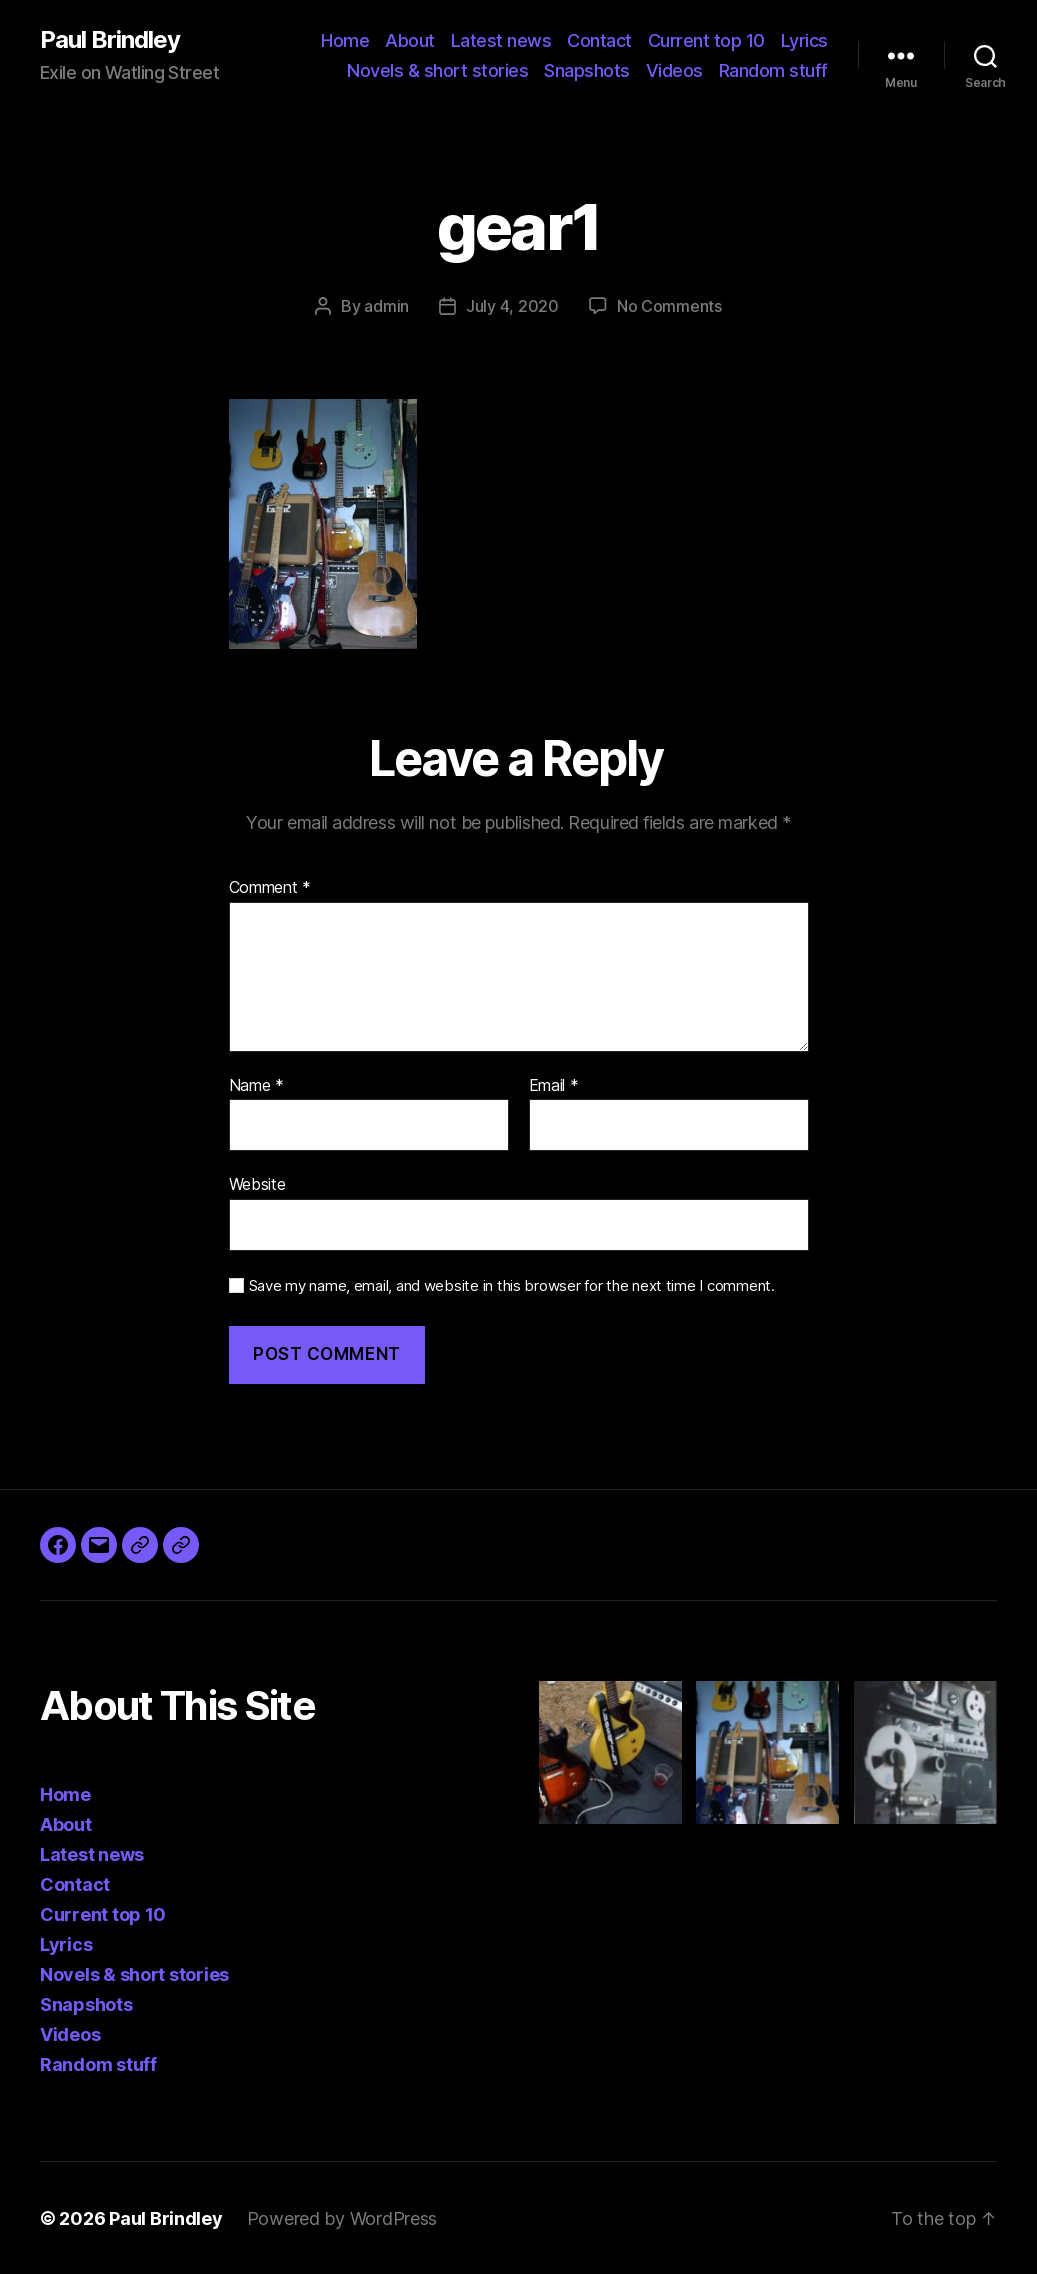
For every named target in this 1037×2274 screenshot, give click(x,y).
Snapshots (587, 70)
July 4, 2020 (512, 306)
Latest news (501, 40)
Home (345, 40)
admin (386, 306)
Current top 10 (706, 40)
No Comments (669, 306)
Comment (270, 887)
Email (554, 1085)
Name (256, 1085)
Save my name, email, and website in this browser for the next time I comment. (512, 1285)
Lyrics (804, 40)
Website (257, 1183)
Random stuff (773, 70)
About (410, 40)
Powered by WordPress (342, 2217)
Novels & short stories (437, 70)
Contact (599, 40)
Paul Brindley (110, 40)
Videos (674, 70)
